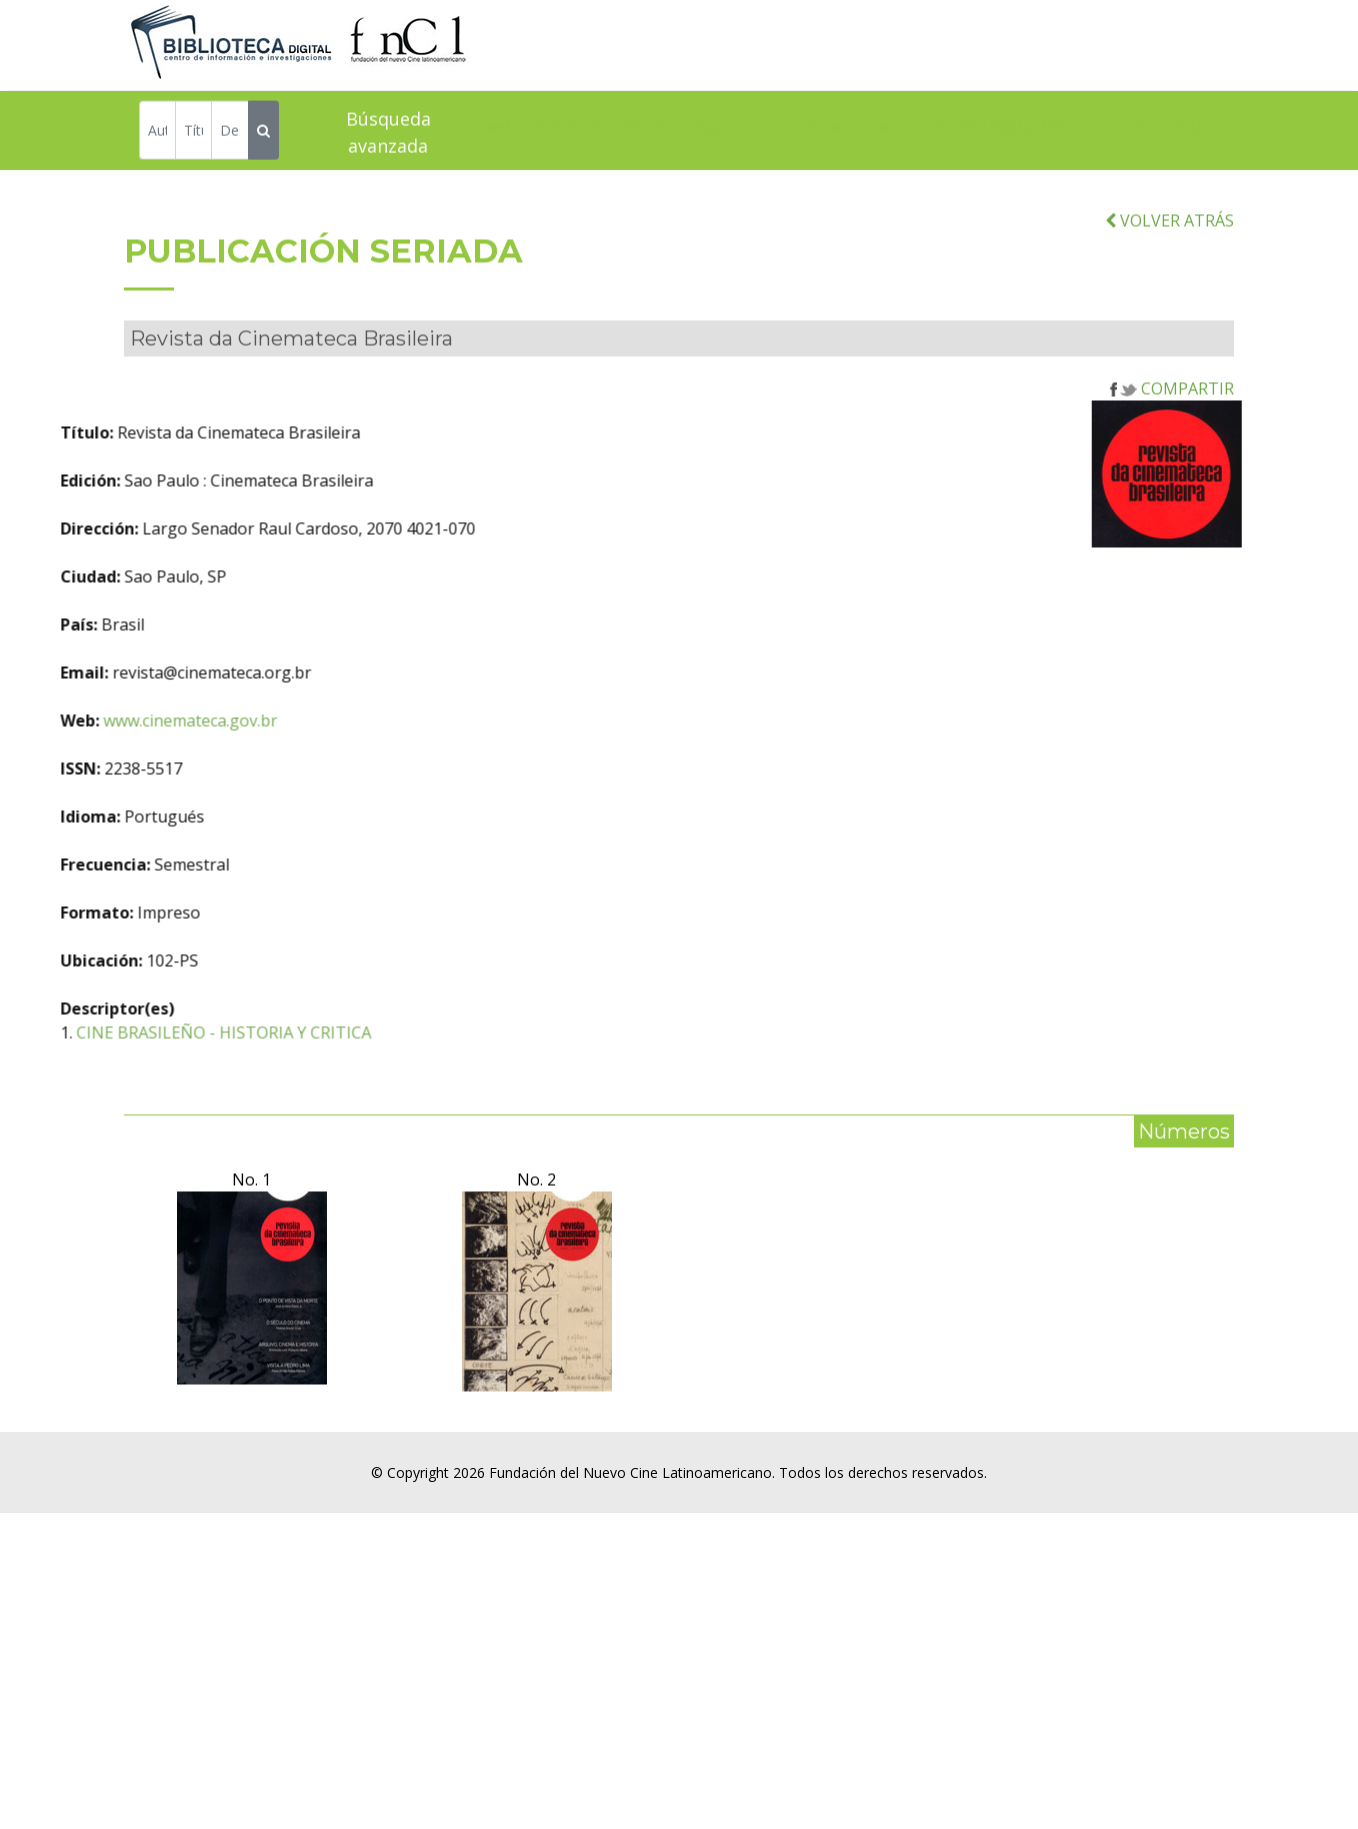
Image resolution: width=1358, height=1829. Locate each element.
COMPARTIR (1172, 443)
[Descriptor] (229, 133)
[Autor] (157, 133)
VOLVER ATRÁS (1169, 274)
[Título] (193, 133)
